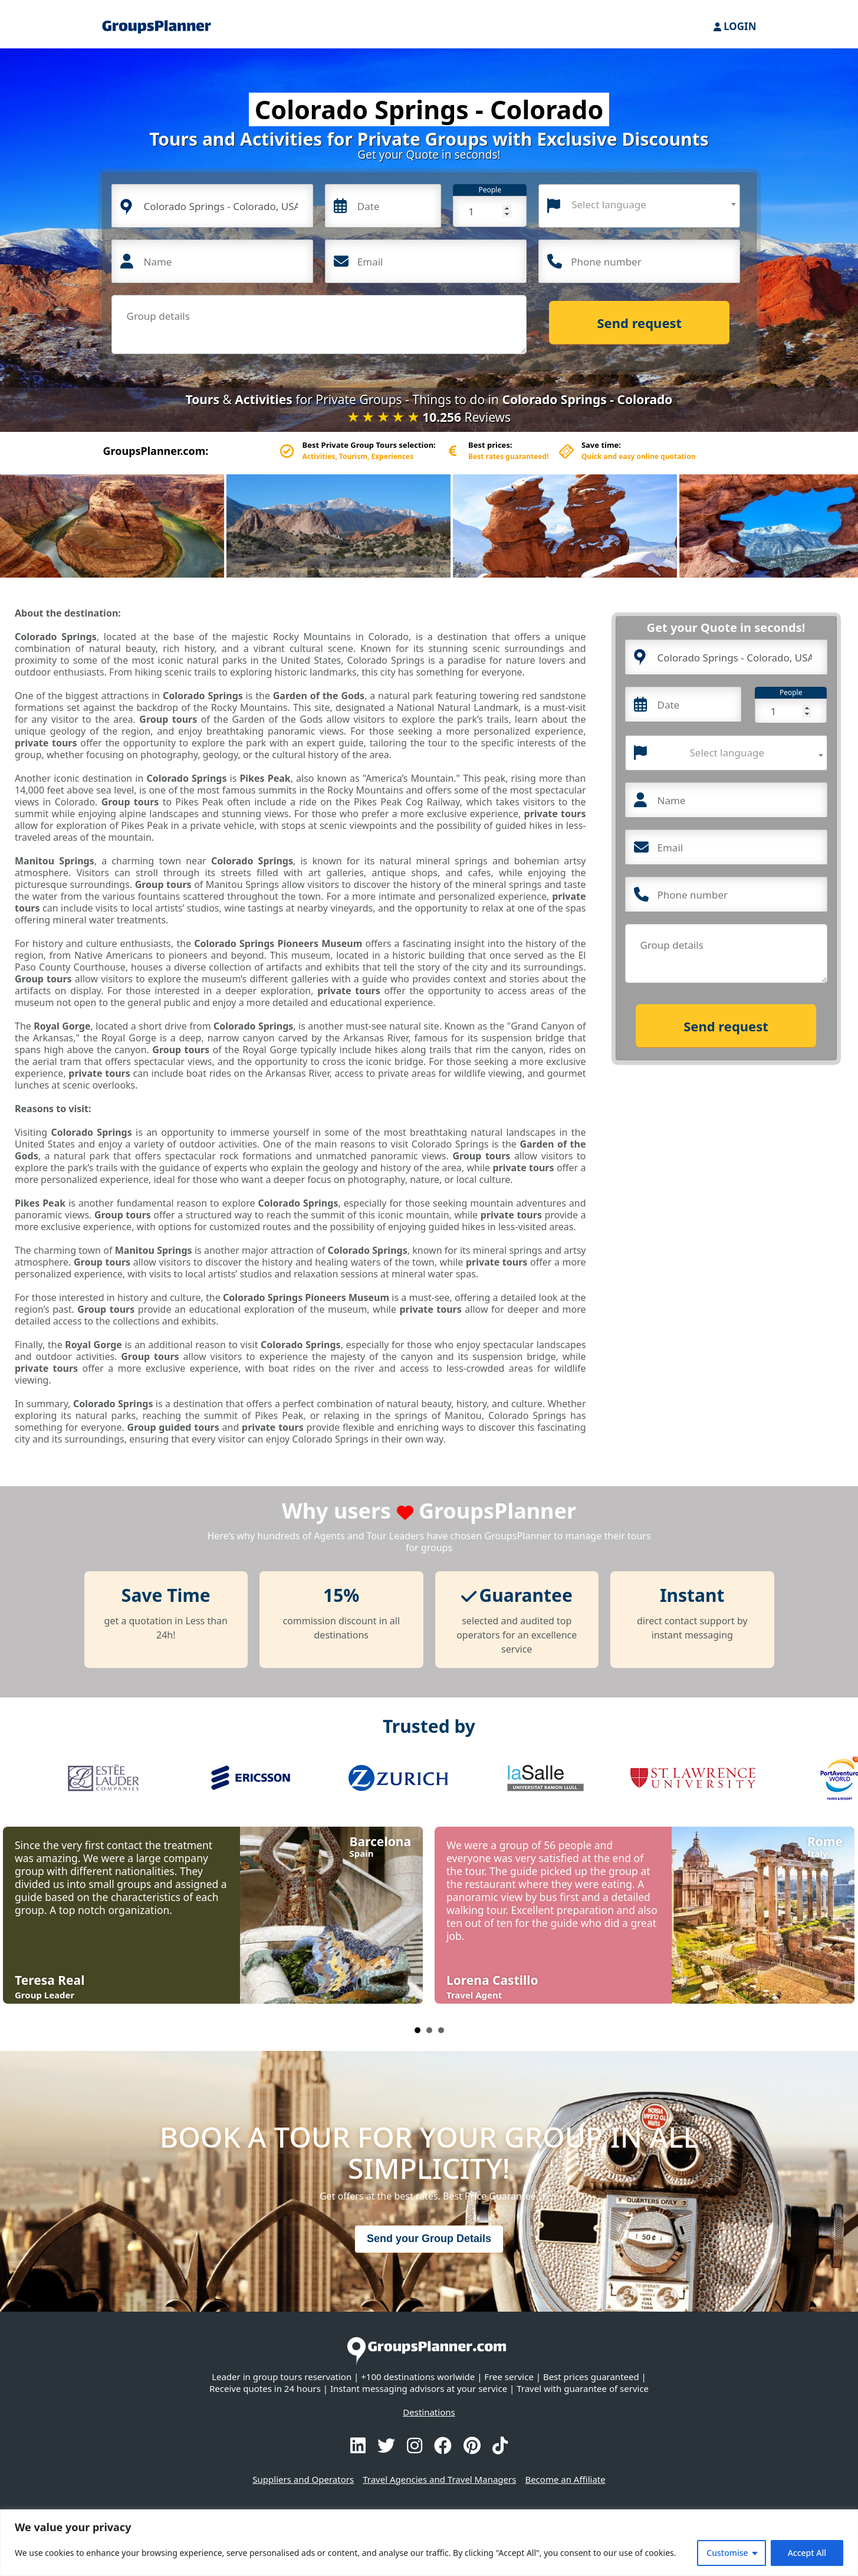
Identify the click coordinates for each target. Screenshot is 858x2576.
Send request (639, 323)
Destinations (429, 2412)
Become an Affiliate (565, 2479)
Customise (727, 2552)
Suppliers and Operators (303, 2479)
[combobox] (639, 206)
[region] (429, 2542)
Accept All (807, 2552)
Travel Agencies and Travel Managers (439, 2479)
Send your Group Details (429, 2238)
